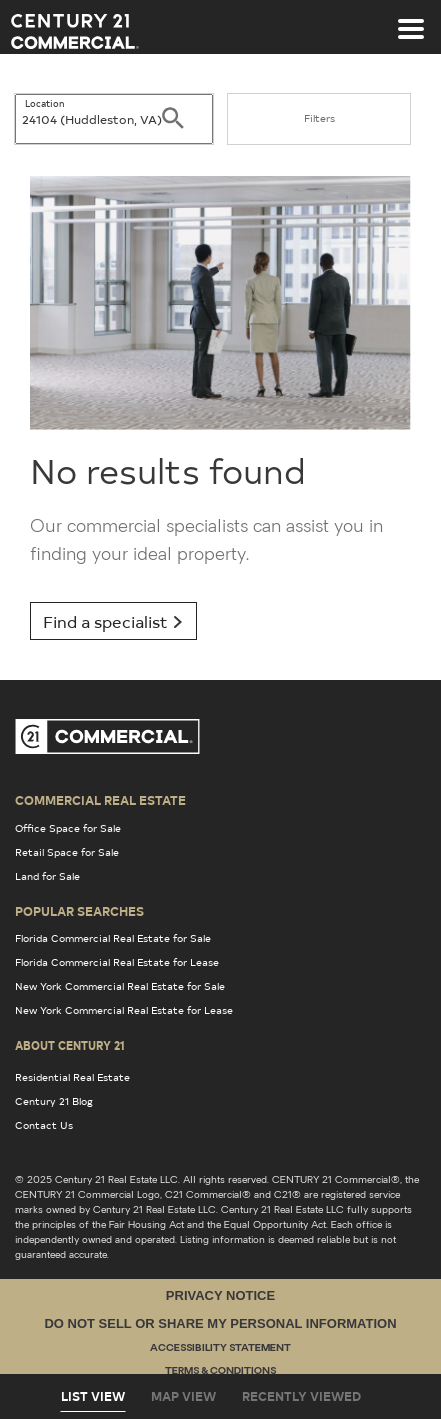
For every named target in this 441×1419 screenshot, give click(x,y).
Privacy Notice (220, 1295)
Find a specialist (113, 621)
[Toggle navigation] (411, 19)
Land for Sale (47, 876)
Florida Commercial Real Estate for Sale (113, 938)
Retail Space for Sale (67, 852)
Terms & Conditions (220, 1371)
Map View (183, 1396)
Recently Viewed (301, 1396)
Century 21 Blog (54, 1101)
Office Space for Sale (68, 828)
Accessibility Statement (220, 1348)
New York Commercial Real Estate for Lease (124, 1010)
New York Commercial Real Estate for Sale (120, 986)
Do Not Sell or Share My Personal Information (220, 1323)
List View (93, 1396)
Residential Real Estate (72, 1077)
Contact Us (44, 1125)
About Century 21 (70, 1045)
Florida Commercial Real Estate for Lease (117, 962)
